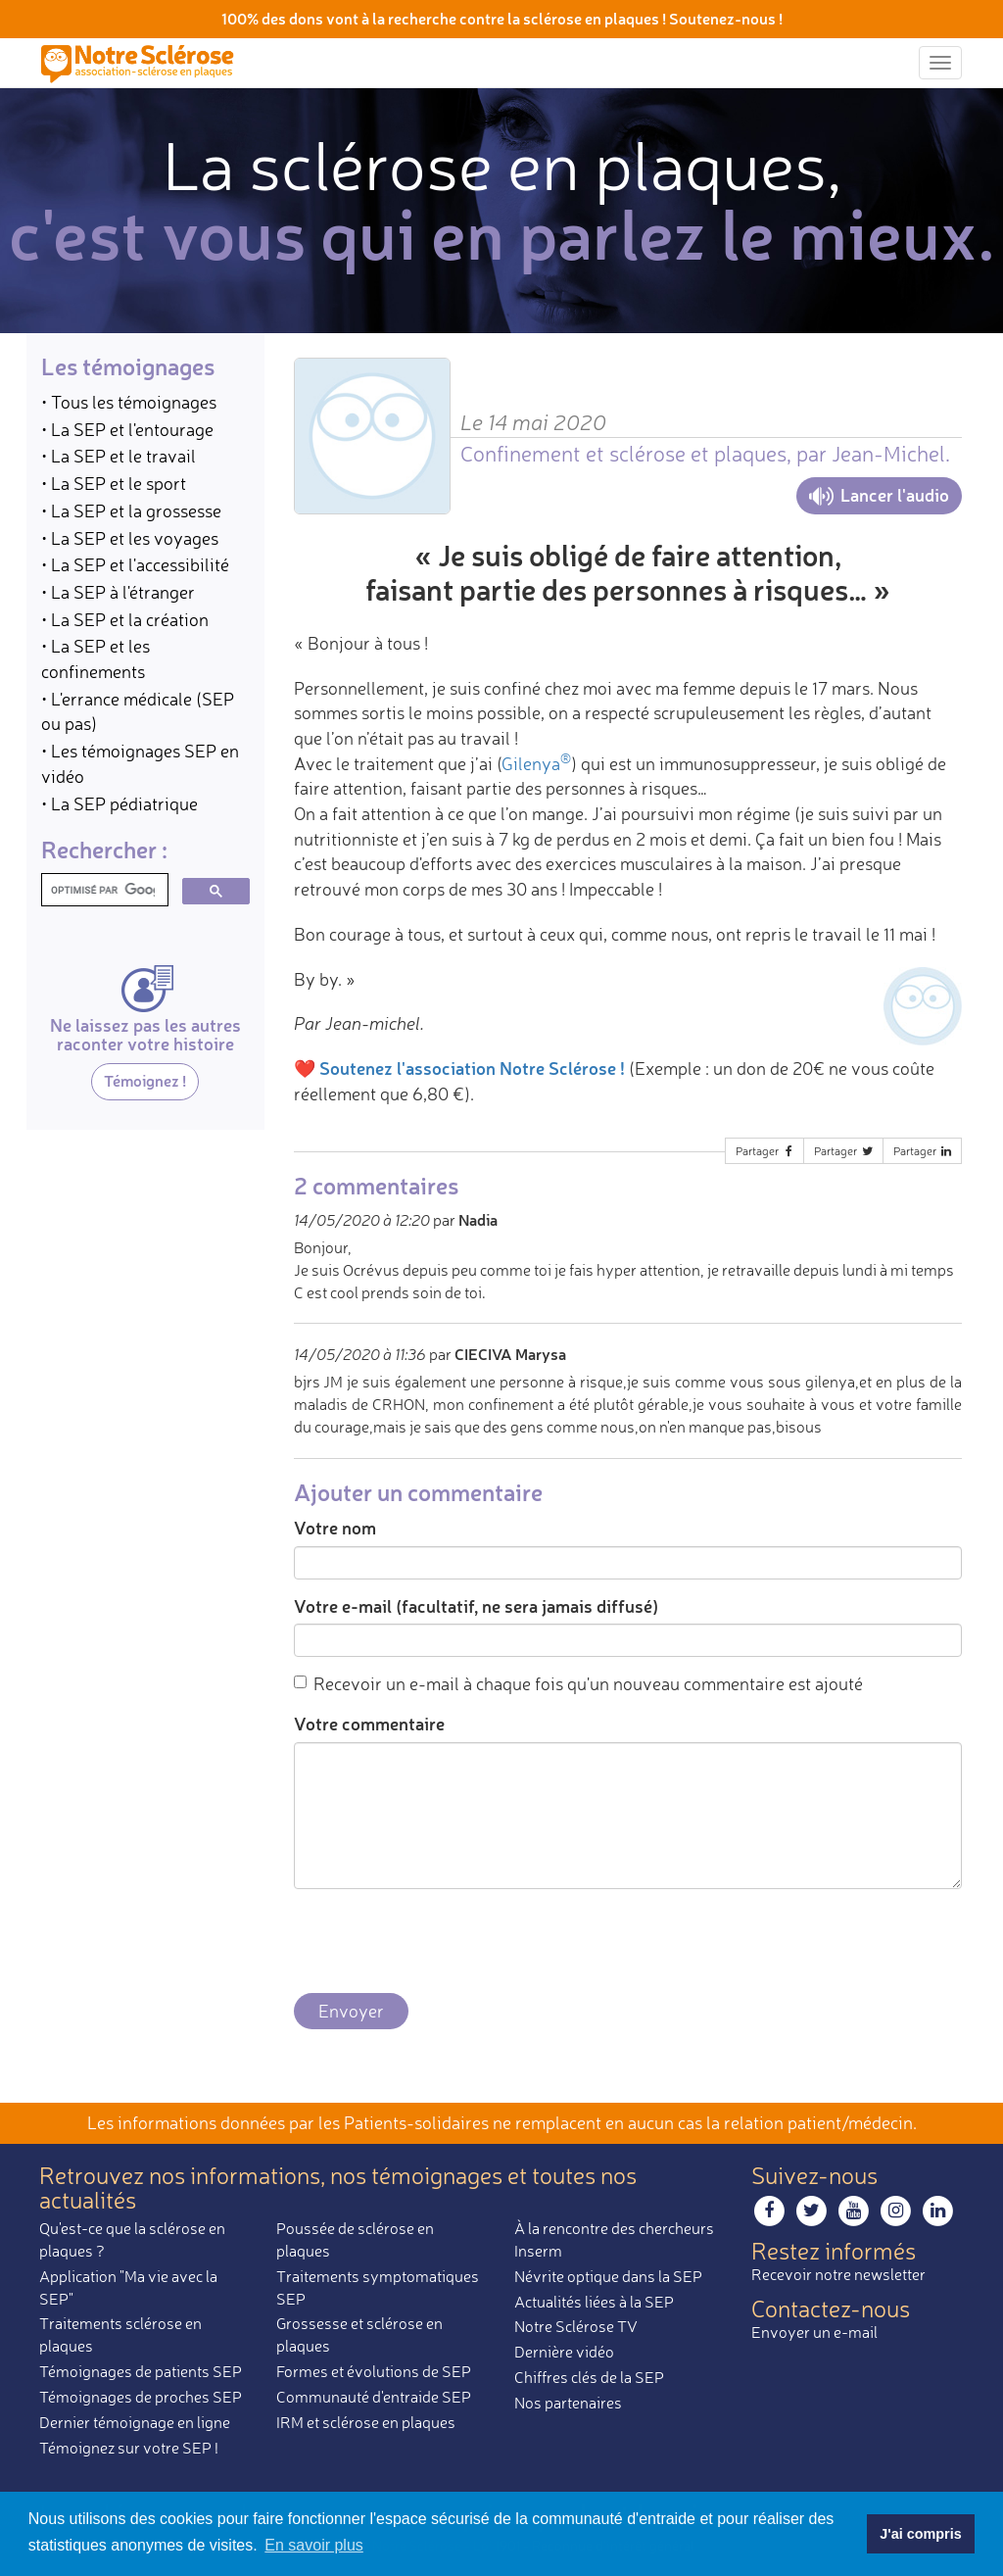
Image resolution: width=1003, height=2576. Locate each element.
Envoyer (351, 2010)
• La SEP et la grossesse (131, 510)
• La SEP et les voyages (129, 538)
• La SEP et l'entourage (127, 429)
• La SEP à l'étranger (118, 592)
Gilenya (536, 763)
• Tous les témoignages (128, 402)
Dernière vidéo (564, 2351)
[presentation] (443, 1942)
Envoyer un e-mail (814, 2332)
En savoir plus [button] (313, 2545)
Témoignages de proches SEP (140, 2396)
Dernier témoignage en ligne (134, 2422)
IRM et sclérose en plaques (365, 2422)
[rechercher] (103, 890)
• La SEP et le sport (113, 483)
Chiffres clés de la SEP (589, 2377)
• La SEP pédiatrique (119, 803)
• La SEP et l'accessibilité (135, 564)
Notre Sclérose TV (576, 2326)
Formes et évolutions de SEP (373, 2371)
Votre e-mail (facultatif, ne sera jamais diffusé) (476, 1606)
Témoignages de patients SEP (140, 2371)
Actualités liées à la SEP (594, 2301)
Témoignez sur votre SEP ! (128, 2447)
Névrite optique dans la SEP (608, 2276)
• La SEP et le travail (118, 455)
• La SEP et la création (125, 619)
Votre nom (335, 1527)
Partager (766, 1150)
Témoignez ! (145, 1080)
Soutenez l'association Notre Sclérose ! (472, 1068)
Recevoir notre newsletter (838, 2274)
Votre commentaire (369, 1723)
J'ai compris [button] (920, 2534)
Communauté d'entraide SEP (373, 2396)
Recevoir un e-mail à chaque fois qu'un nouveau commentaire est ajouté (578, 1683)
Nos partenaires (568, 2402)
